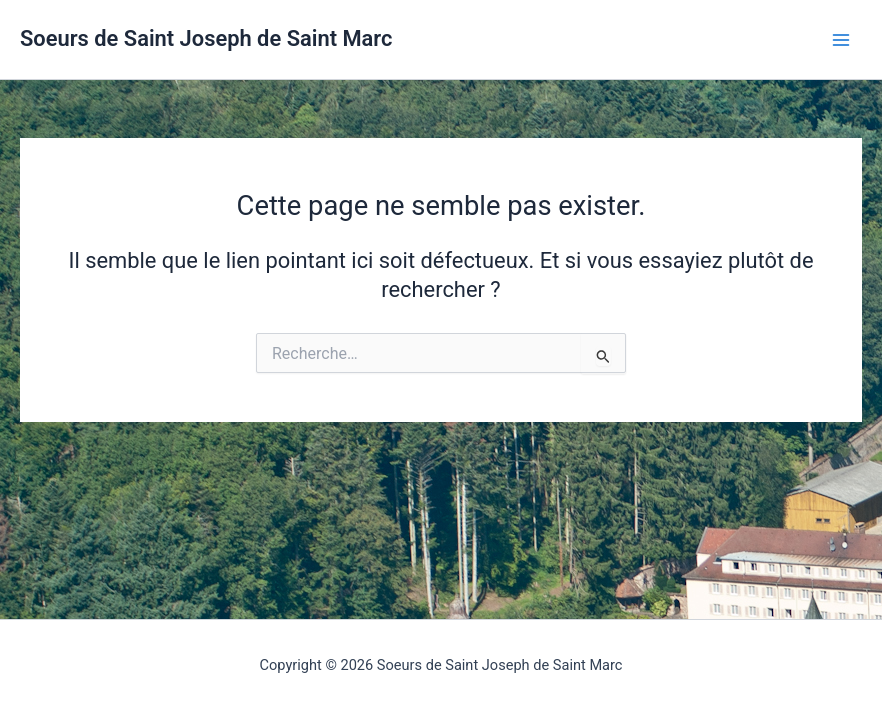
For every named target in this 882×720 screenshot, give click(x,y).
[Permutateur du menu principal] (841, 40)
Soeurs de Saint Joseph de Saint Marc (206, 38)
